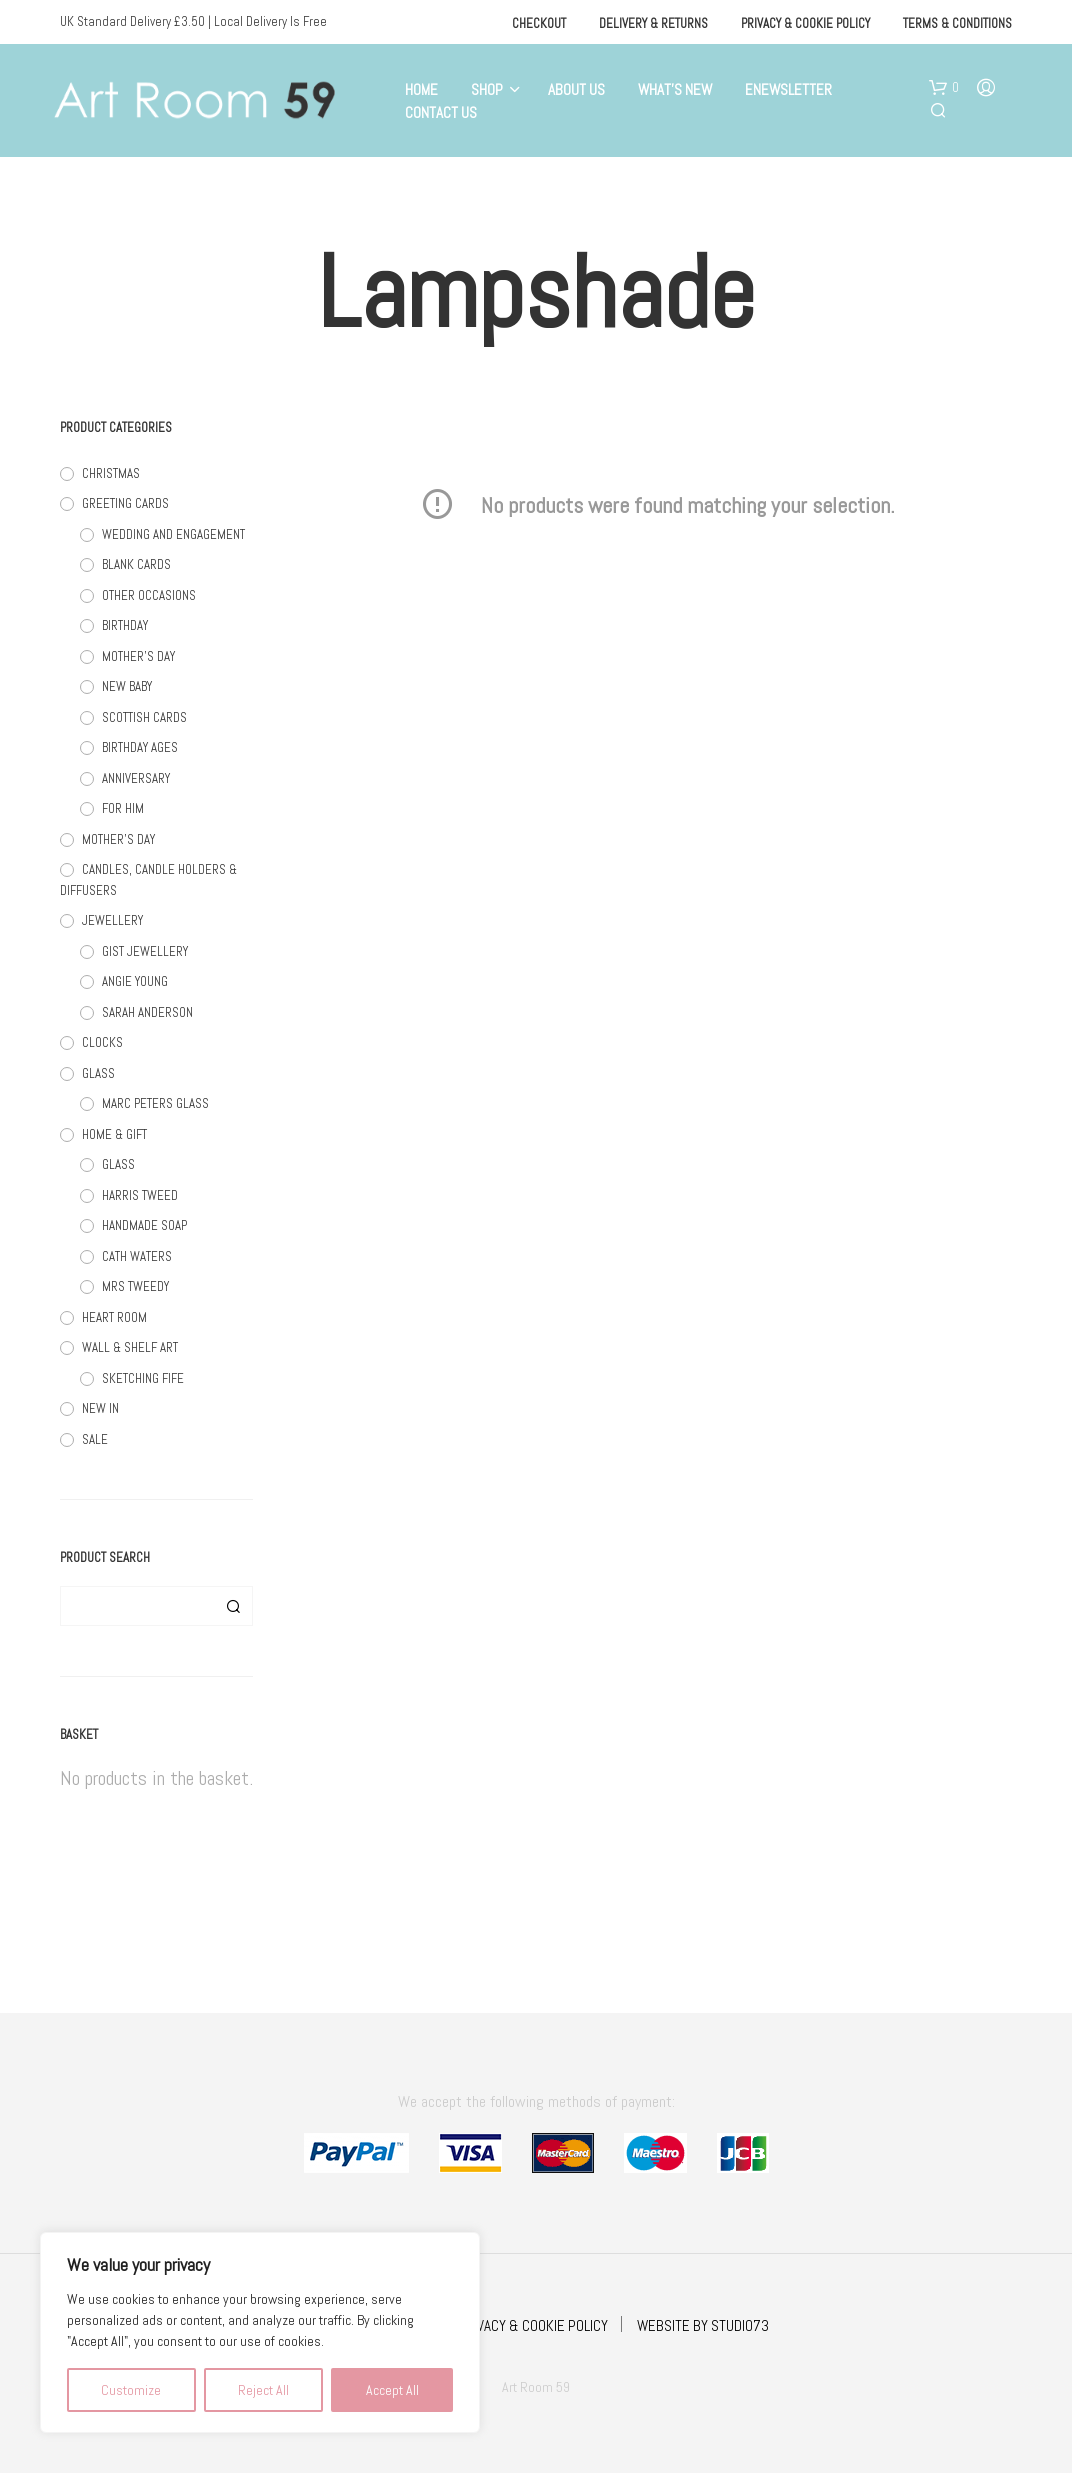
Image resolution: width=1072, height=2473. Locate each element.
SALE (95, 1439)
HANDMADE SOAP (144, 1225)
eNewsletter (788, 89)
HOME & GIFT (114, 1134)
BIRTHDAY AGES (140, 747)
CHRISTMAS (111, 473)
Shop (487, 89)
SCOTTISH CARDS (144, 717)
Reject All (263, 2390)
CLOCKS (102, 1042)
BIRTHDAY (125, 625)
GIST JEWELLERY (145, 951)
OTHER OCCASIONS (149, 595)
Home (421, 89)
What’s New (675, 89)
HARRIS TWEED (140, 1195)
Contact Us (441, 112)
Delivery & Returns (653, 23)
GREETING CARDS (125, 503)
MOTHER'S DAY (138, 656)
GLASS (98, 1073)
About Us (576, 89)
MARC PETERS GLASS (155, 1103)
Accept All (392, 2390)
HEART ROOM (114, 1317)
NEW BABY (127, 686)
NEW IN (100, 1408)
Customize (131, 2390)
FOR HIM (123, 808)
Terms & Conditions (957, 23)
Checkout (539, 23)
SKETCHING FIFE (143, 1378)
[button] (944, 88)
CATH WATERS (137, 1256)
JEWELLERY (112, 920)
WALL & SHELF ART (130, 1347)
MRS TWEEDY (135, 1286)
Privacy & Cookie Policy (805, 23)
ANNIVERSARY (136, 778)
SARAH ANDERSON (147, 1012)
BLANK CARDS (136, 564)
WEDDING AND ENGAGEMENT (173, 534)
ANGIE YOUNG (135, 981)
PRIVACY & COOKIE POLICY (533, 2325)
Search (233, 1606)
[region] (260, 2332)
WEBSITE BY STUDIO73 (703, 2325)
